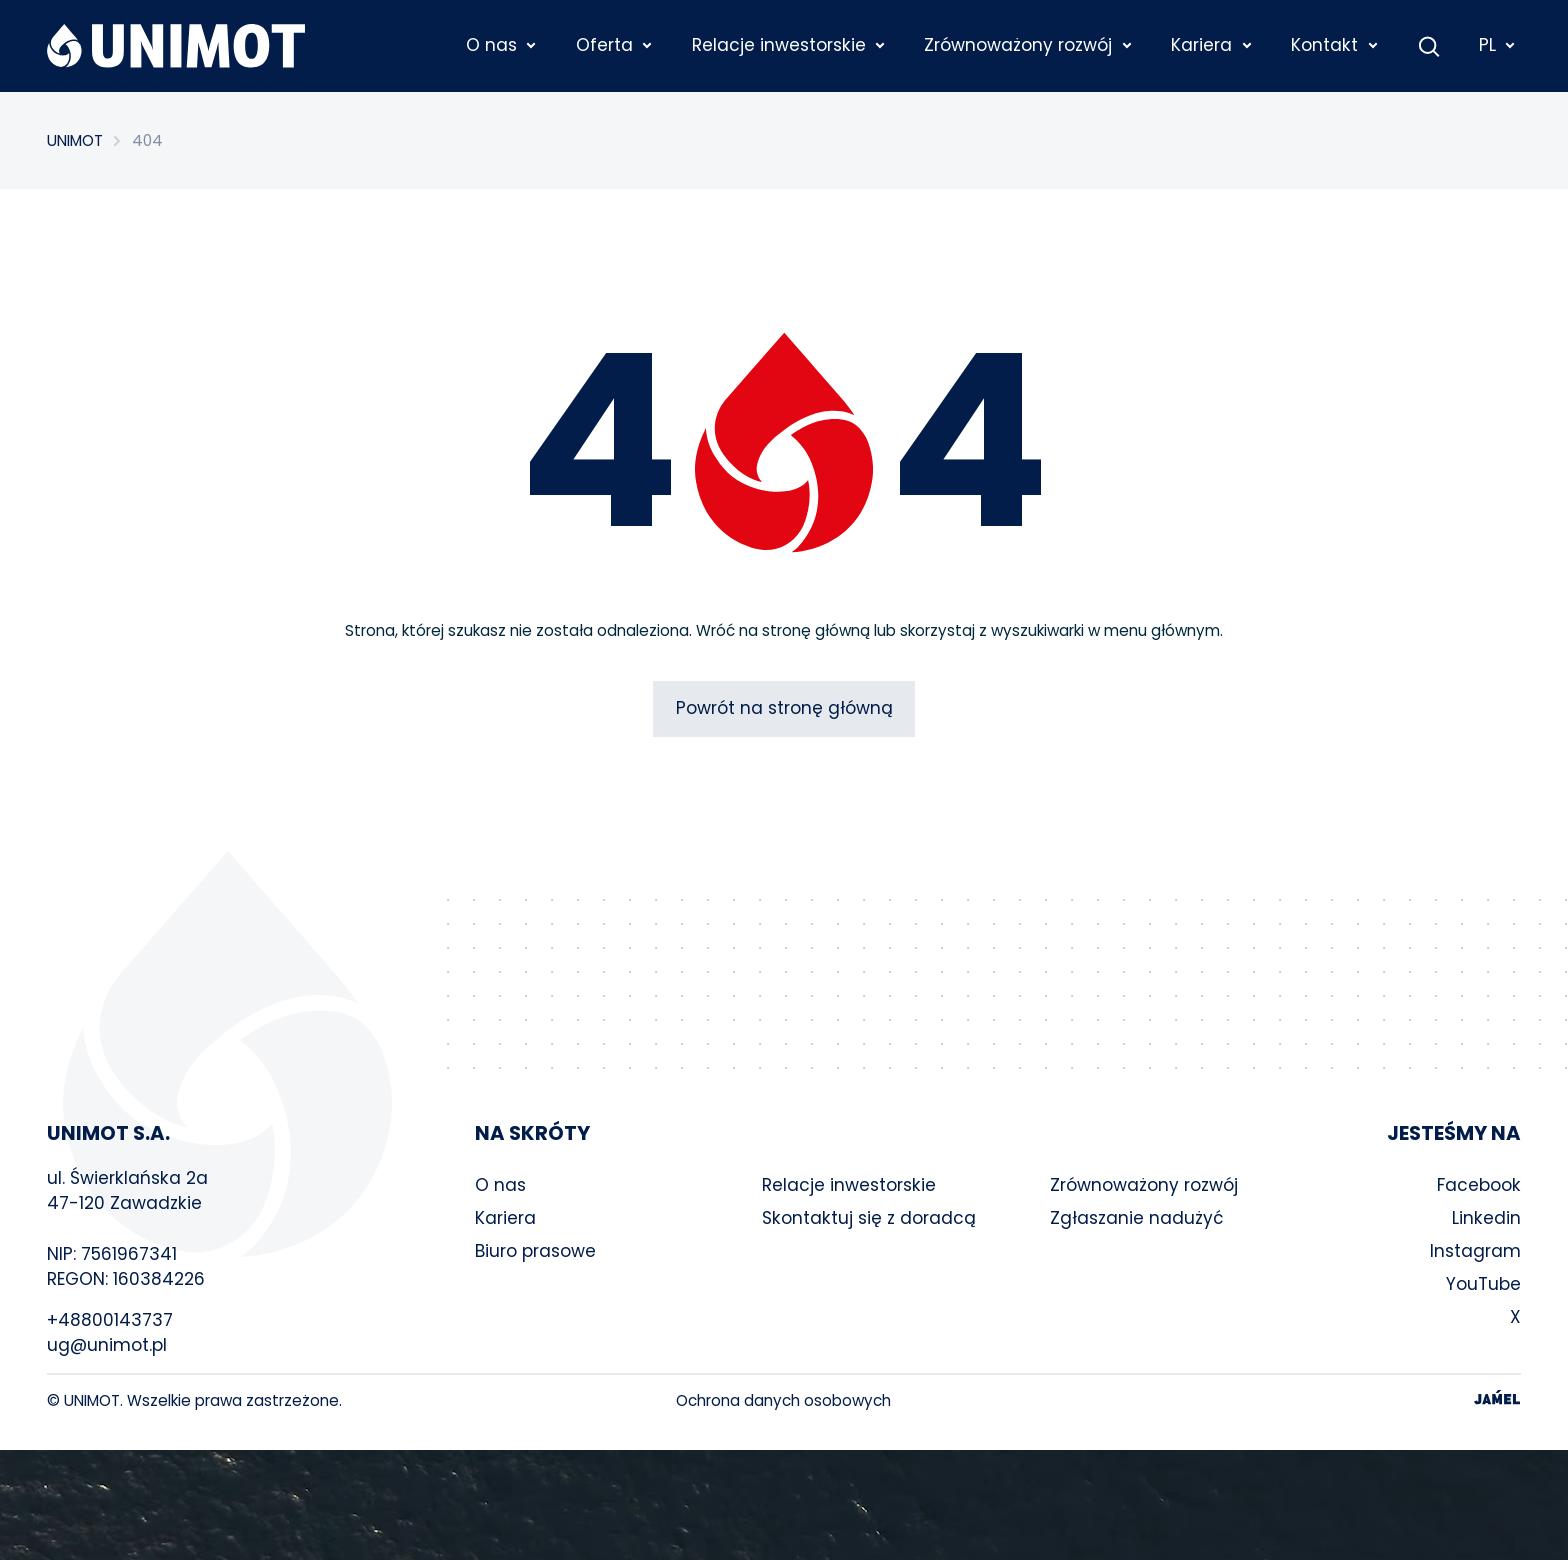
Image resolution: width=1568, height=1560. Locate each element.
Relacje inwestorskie (849, 1185)
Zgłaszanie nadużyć (1137, 1218)
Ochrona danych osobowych (783, 1400)
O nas (500, 1185)
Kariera (505, 1218)
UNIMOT (75, 140)
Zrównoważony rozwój (1144, 1185)
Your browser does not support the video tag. (784, 1505)
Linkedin (1486, 1218)
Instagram (1475, 1251)
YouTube (1483, 1284)
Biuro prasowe (535, 1251)
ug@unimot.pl (107, 1345)
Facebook (1479, 1185)
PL (1498, 45)
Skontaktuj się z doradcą (869, 1218)
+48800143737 (110, 1320)
